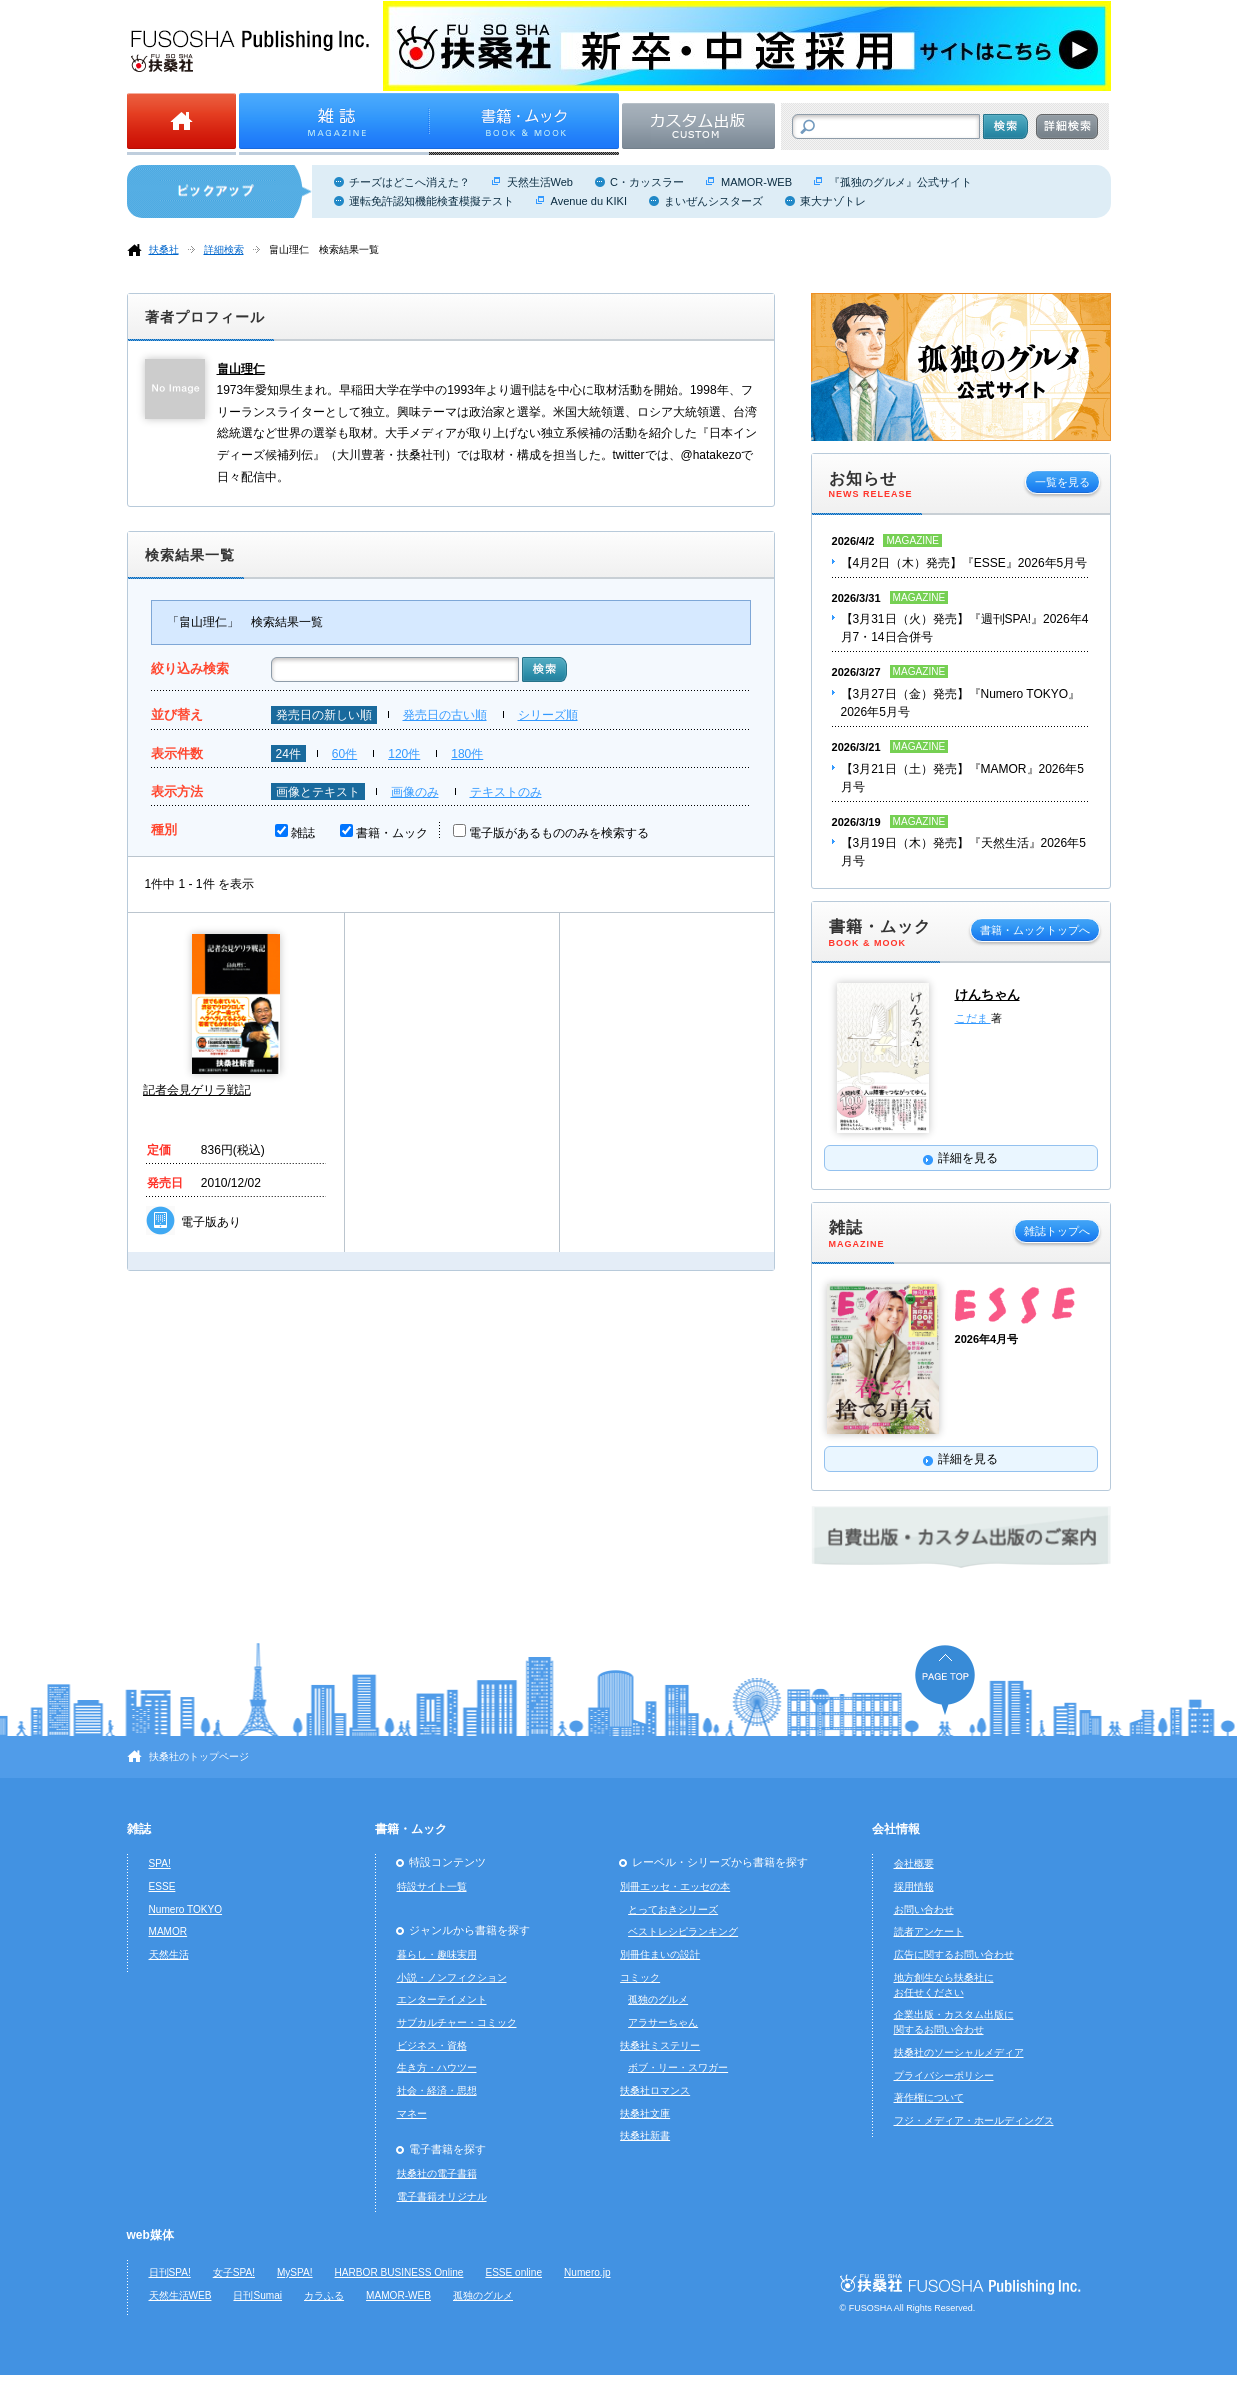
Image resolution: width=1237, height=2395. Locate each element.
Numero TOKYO (186, 1909)
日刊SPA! (170, 2272)
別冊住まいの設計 (660, 1954)
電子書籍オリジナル (442, 2196)
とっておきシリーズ (673, 1909)
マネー (412, 2113)
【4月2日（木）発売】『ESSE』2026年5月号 (964, 563)
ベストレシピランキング (683, 1931)
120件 (404, 754)
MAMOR (168, 1931)
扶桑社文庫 (645, 2113)
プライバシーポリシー (944, 2075)
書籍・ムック (392, 833)
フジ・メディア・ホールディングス (974, 2120)
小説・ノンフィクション (452, 1977)
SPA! (160, 1863)
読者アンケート (929, 1931)
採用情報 (914, 1886)
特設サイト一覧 (432, 1886)
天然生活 (169, 1954)
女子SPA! (234, 2272)
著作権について (929, 2097)
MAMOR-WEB (756, 182)
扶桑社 (164, 249)
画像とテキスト (318, 792)
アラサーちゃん (663, 2022)
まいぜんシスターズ (713, 201)
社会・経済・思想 (437, 2090)
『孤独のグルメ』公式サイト (900, 182)
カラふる (324, 2295)
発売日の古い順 (445, 715)
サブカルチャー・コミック (457, 2022)
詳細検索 (224, 249)
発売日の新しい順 (324, 715)
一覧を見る (1062, 482)
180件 (467, 754)
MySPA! (295, 2272)
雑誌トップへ (1057, 1231)
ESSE (162, 1886)
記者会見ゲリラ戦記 (197, 1090)
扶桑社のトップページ (199, 1756)
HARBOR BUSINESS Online (399, 2272)
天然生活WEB (180, 2295)
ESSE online (513, 2272)
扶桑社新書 (645, 2135)
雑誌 (303, 833)
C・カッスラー (647, 182)
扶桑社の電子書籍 (437, 2173)
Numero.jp (587, 2272)
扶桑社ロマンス (655, 2090)
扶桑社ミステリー (660, 2045)
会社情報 (896, 1829)
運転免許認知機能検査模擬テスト (431, 201)
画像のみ (415, 792)
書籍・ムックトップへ (1035, 930)
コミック (640, 1977)
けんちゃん (987, 994)
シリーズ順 (548, 715)
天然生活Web (540, 182)
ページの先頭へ (945, 1679)
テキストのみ (506, 792)
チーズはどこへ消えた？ (409, 182)
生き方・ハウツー (437, 2067)
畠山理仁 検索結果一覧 (324, 249)
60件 (344, 754)
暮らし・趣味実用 (437, 1954)
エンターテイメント (442, 1999)
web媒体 (150, 2235)
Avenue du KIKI (589, 201)
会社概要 (914, 1863)
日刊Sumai (257, 2295)
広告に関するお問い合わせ (954, 1954)
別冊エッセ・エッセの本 (675, 1886)
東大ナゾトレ (833, 201)
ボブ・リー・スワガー (678, 2067)
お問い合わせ (924, 1909)
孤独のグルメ (658, 1999)
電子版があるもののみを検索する (559, 833)
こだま (973, 1018)
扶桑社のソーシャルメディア (959, 2052)
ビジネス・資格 (432, 2045)
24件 (288, 754)
